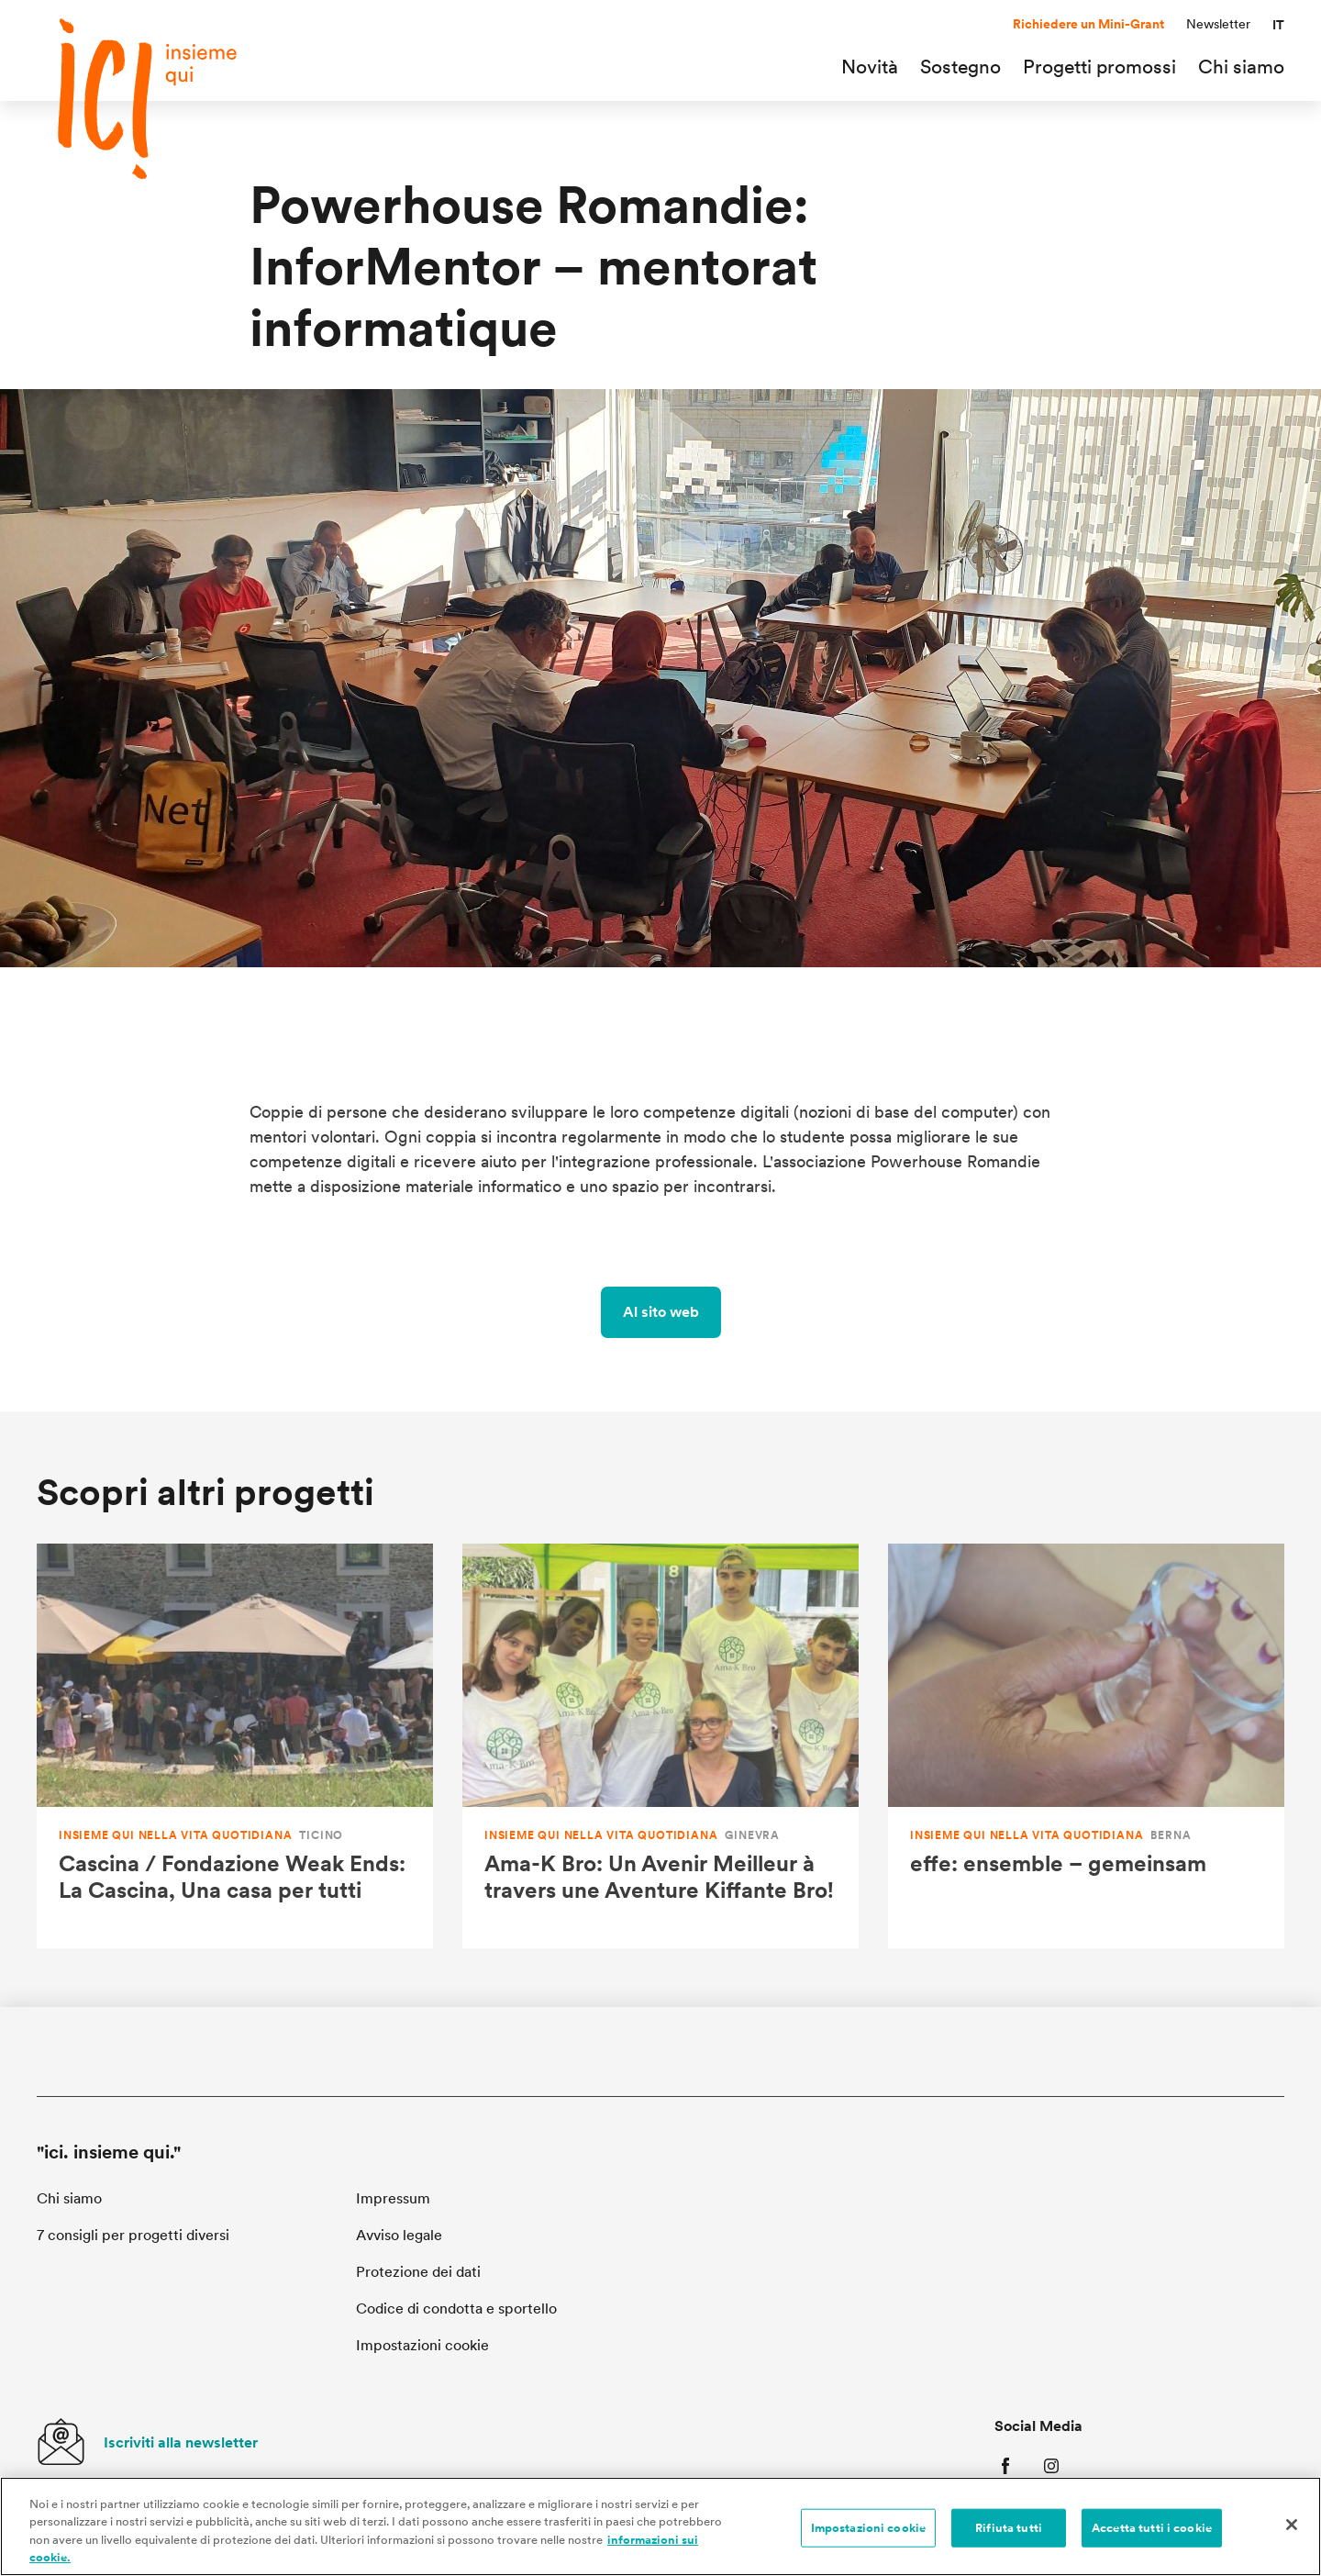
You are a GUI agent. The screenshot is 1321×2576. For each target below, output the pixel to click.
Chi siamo (69, 2198)
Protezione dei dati (418, 2271)
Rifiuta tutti (1008, 2533)
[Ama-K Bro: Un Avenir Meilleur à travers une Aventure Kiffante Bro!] (660, 1746)
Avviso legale (399, 2235)
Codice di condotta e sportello (456, 2308)
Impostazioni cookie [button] (422, 2345)
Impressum (393, 2198)
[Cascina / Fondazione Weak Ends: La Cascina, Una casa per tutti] (235, 1746)
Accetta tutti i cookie (1152, 2533)
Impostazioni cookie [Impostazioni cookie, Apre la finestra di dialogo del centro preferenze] (868, 2533)
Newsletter (1218, 24)
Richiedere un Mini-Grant (1088, 24)
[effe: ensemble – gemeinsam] (1086, 1746)
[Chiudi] (1291, 2530)
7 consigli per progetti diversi (133, 2235)
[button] (1278, 24)
